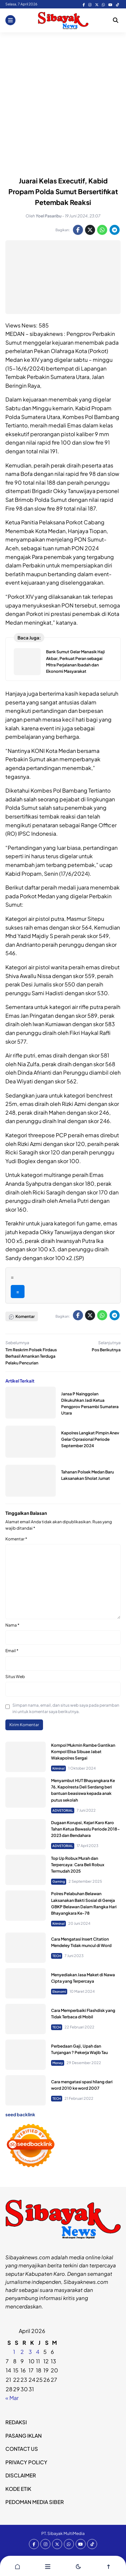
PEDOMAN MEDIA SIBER (34, 2502)
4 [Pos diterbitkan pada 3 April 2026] (37, 2351)
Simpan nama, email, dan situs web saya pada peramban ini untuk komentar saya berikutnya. (65, 1708)
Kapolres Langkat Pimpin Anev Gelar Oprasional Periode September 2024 (90, 1439)
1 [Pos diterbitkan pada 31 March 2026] (14, 2351)
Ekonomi (59, 1991)
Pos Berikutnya (106, 1349)
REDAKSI (16, 2422)
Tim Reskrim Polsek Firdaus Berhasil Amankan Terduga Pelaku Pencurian (31, 1356)
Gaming (58, 1881)
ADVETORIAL (62, 1810)
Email (11, 1650)
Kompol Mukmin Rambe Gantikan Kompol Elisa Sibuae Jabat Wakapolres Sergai (83, 1752)
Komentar (16, 1538)
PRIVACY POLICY (26, 2462)
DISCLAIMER (20, 2475)
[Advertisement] (63, 99)
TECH (56, 1956)
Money (57, 2063)
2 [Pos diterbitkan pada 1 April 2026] (22, 2351)
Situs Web (15, 1676)
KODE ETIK (18, 2488)
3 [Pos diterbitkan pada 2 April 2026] (30, 2351)
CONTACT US (21, 2448)
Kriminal (58, 1768)
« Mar (11, 2397)
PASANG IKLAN (23, 2435)
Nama (12, 1625)
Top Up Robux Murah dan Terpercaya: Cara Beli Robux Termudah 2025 (77, 1865)
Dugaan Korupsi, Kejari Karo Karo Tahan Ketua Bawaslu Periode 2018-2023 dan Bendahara (85, 1829)
